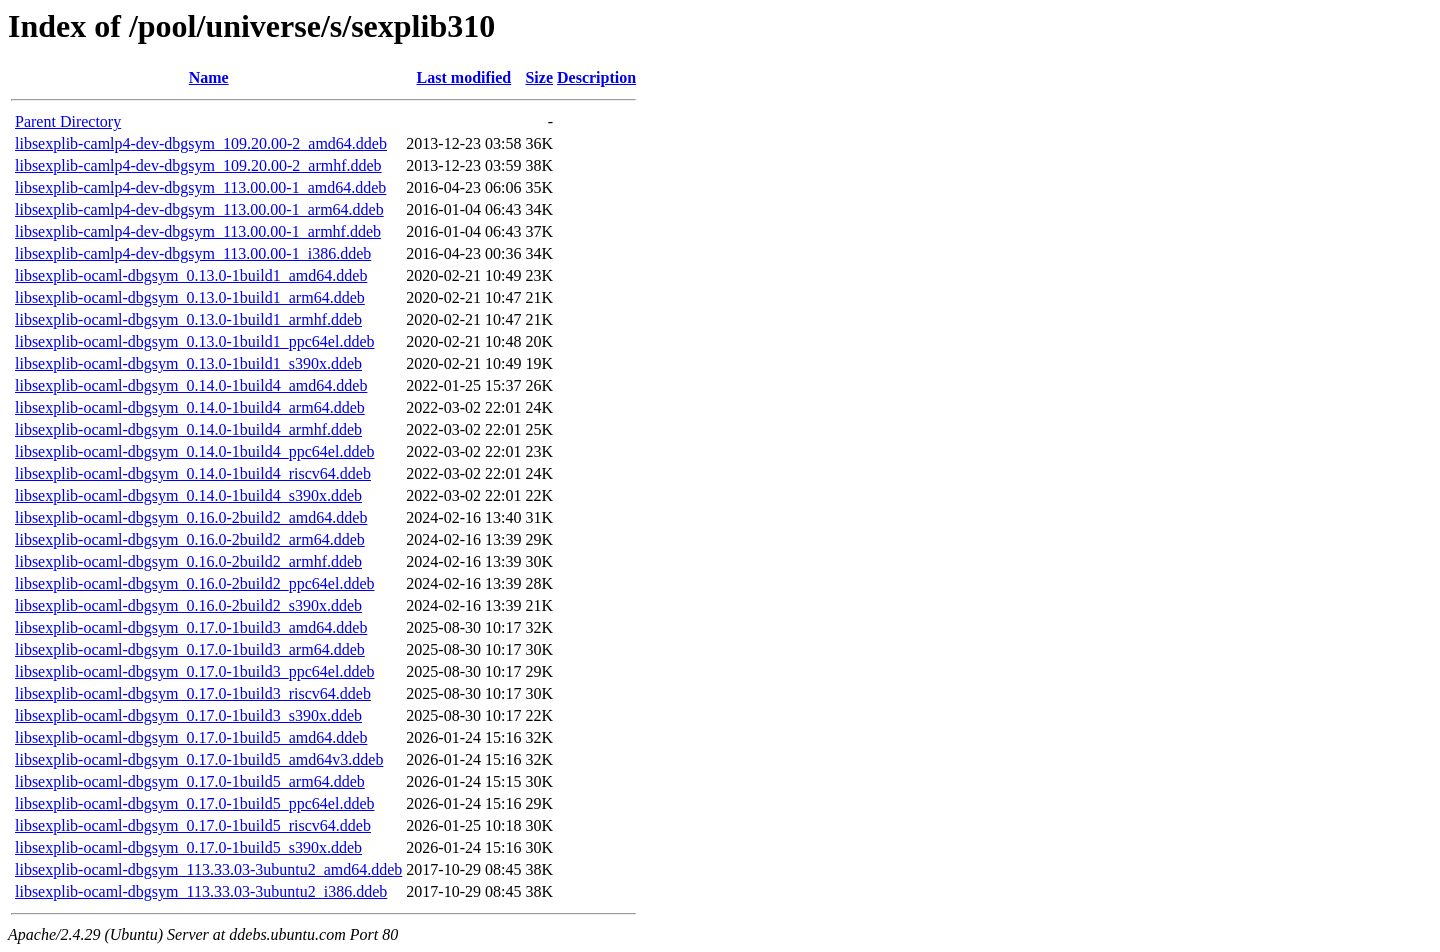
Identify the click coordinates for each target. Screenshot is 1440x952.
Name (209, 77)
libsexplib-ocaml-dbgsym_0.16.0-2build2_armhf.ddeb (188, 561)
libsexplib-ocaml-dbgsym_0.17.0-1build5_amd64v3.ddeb (199, 759)
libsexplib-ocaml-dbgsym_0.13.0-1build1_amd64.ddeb (191, 275)
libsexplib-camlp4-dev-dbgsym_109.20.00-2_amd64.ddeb (201, 143)
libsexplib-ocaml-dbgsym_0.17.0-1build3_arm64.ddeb (190, 649)
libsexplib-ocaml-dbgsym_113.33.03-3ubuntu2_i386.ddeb (201, 891)
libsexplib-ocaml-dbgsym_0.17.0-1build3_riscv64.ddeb (193, 693)
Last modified (464, 77)
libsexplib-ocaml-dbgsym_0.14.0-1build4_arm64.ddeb (190, 407)
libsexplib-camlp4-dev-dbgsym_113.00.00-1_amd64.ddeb (200, 187)
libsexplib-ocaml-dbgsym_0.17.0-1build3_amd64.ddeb (191, 627)
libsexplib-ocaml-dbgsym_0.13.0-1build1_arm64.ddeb (190, 297)
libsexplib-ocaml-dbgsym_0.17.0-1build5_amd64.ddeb (191, 737)
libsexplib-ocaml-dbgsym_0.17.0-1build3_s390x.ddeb (188, 715)
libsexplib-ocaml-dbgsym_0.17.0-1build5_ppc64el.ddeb (195, 803)
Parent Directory (68, 121)
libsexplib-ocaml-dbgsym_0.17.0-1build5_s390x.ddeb (188, 847)
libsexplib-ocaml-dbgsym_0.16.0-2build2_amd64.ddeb (191, 517)
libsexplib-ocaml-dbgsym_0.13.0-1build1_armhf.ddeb (188, 319)
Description (596, 77)
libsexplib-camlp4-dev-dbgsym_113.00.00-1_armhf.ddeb (198, 231)
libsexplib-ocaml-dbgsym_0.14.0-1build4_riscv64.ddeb (193, 473)
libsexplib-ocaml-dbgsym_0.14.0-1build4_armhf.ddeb (188, 429)
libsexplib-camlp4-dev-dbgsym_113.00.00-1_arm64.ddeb (199, 209)
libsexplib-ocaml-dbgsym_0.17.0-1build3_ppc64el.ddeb (195, 671)
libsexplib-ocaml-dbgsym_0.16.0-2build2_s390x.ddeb (188, 605)
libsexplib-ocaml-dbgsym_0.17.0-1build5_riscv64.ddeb (193, 825)
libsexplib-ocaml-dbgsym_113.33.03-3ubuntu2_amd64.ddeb (208, 869)
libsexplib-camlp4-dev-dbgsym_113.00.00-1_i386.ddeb (193, 253)
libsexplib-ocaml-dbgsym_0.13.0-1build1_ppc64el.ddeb (195, 341)
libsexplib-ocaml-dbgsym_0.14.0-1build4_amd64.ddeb (191, 385)
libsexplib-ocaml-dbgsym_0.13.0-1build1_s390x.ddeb (188, 363)
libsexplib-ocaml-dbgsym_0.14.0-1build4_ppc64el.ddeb (195, 451)
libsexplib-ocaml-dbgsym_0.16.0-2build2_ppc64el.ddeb (195, 583)
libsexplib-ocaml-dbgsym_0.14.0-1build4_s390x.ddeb (188, 495)
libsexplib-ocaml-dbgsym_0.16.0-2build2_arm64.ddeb (190, 539)
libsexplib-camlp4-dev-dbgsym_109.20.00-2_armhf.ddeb (198, 165)
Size (539, 77)
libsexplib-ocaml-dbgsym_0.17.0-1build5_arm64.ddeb (190, 781)
